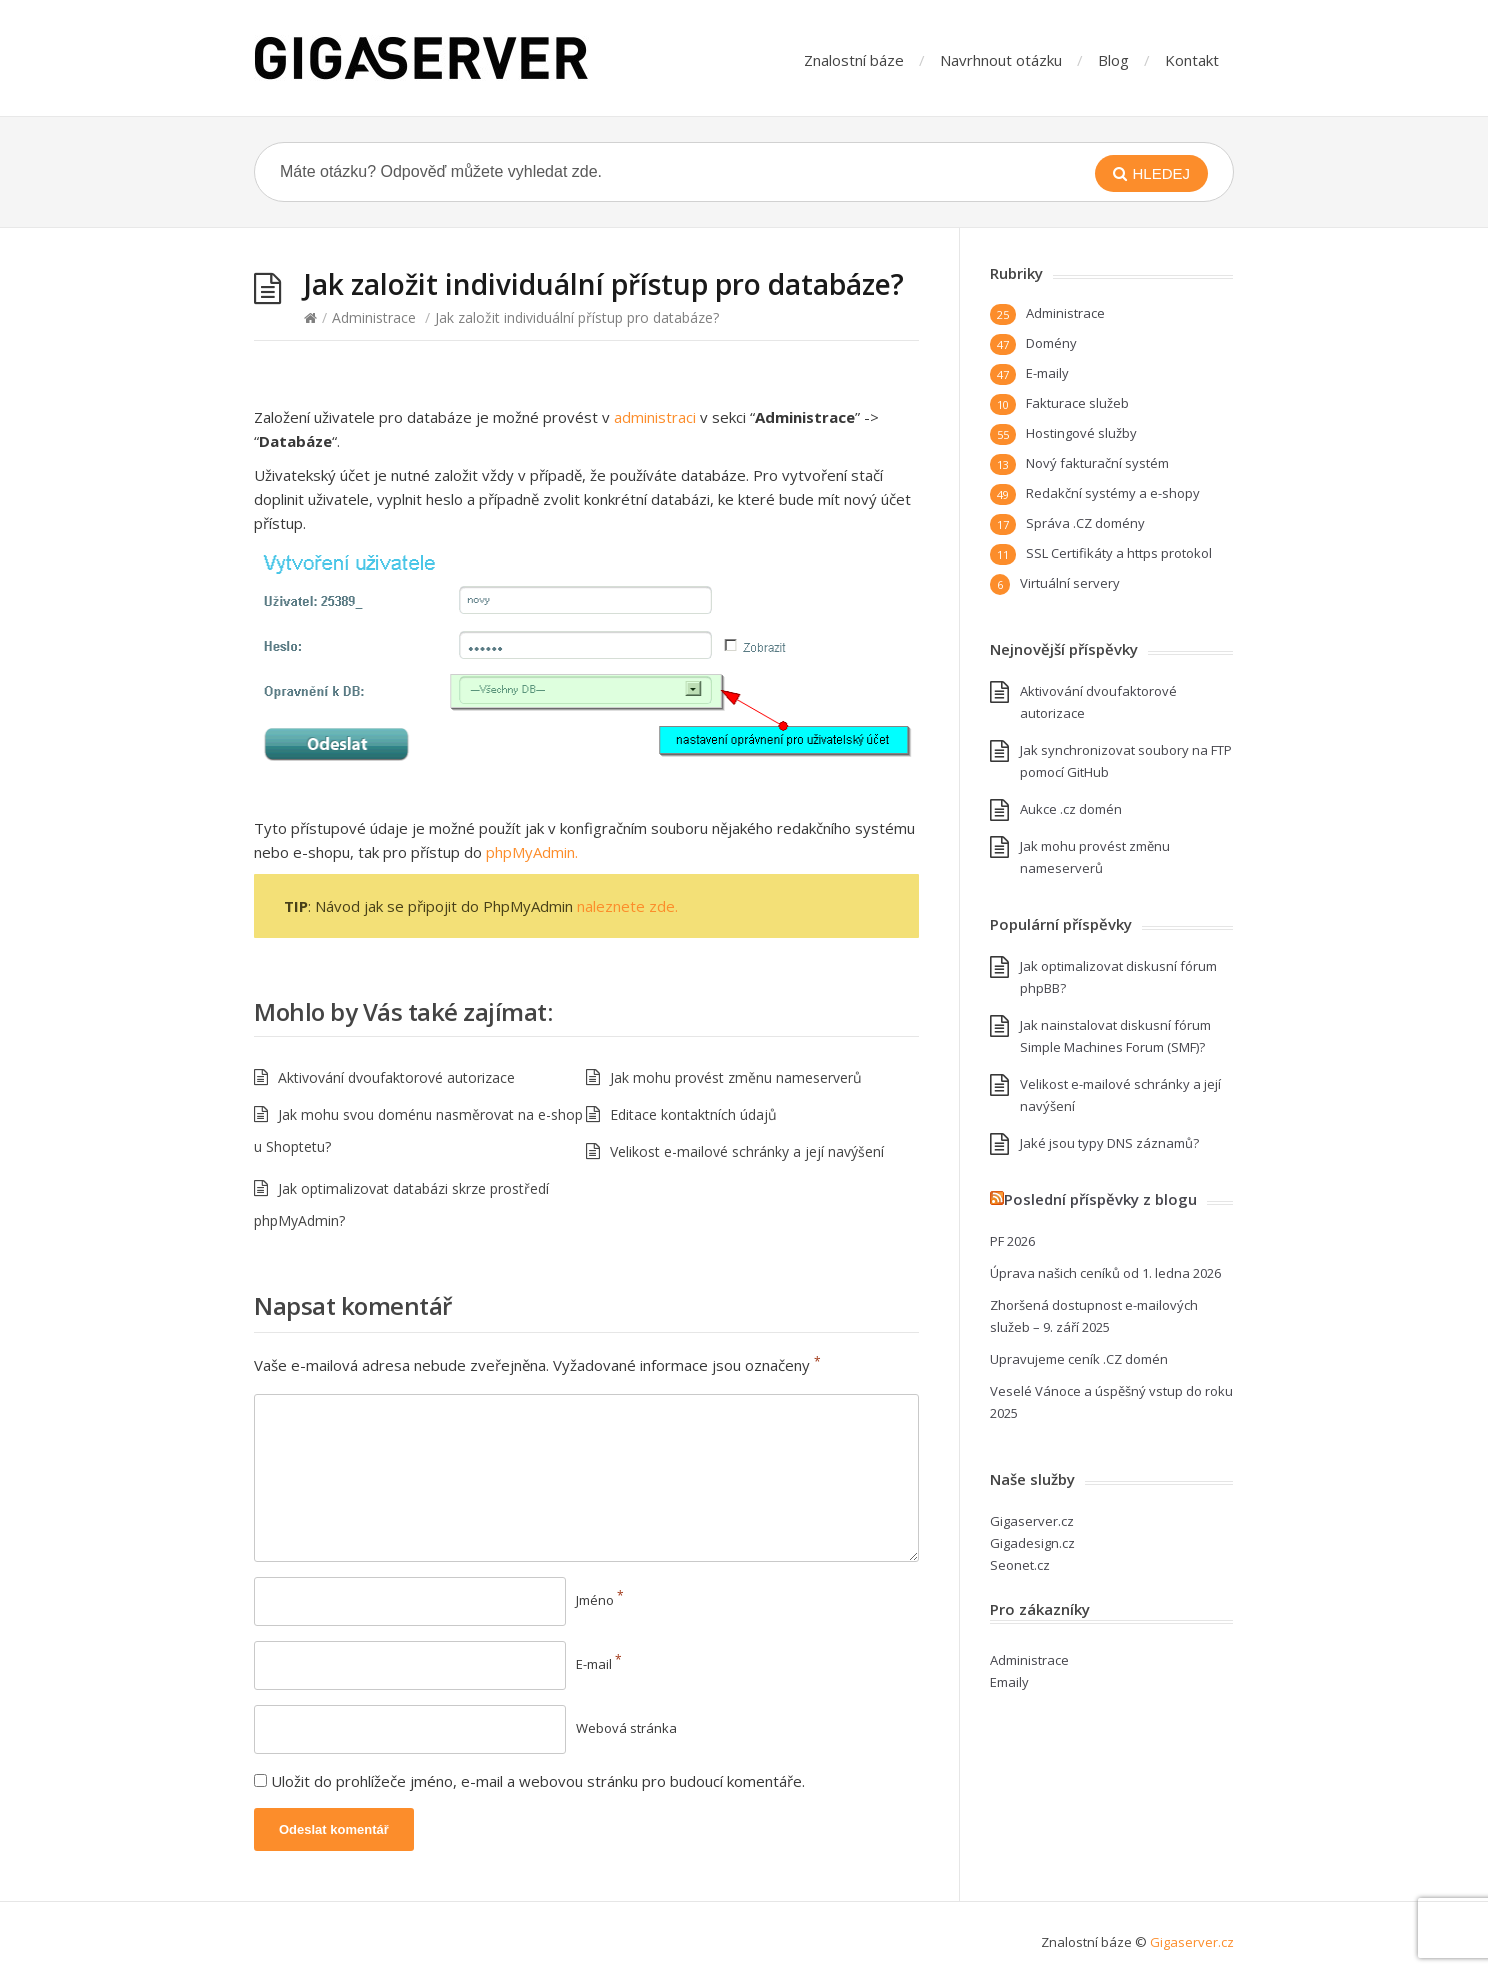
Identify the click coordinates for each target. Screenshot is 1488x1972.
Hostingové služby (1081, 433)
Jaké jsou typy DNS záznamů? (1109, 1143)
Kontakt (1192, 60)
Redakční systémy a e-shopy (1113, 493)
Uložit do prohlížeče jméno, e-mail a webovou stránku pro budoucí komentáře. (538, 1781)
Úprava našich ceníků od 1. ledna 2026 (1105, 1273)
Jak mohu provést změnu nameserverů (736, 1077)
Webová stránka (626, 1728)
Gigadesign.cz (1032, 1543)
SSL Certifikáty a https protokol (1119, 553)
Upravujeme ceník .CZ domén (1079, 1359)
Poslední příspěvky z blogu (1100, 1199)
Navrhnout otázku (1001, 60)
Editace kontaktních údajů (693, 1114)
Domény (1051, 343)
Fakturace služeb (1077, 403)
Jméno (600, 1600)
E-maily (1047, 373)
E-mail (599, 1664)
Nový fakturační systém (1097, 463)
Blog (1113, 60)
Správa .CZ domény (1085, 523)
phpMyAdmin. (532, 852)
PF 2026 (1012, 1241)
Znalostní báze (854, 60)
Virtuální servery (1070, 583)
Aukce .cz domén (1071, 809)
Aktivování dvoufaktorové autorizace (396, 1077)
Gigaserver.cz (1032, 1521)
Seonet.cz (1020, 1565)
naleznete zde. (627, 906)
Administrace (374, 317)
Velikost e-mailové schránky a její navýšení (747, 1151)
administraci (655, 417)
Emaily (1009, 1682)
